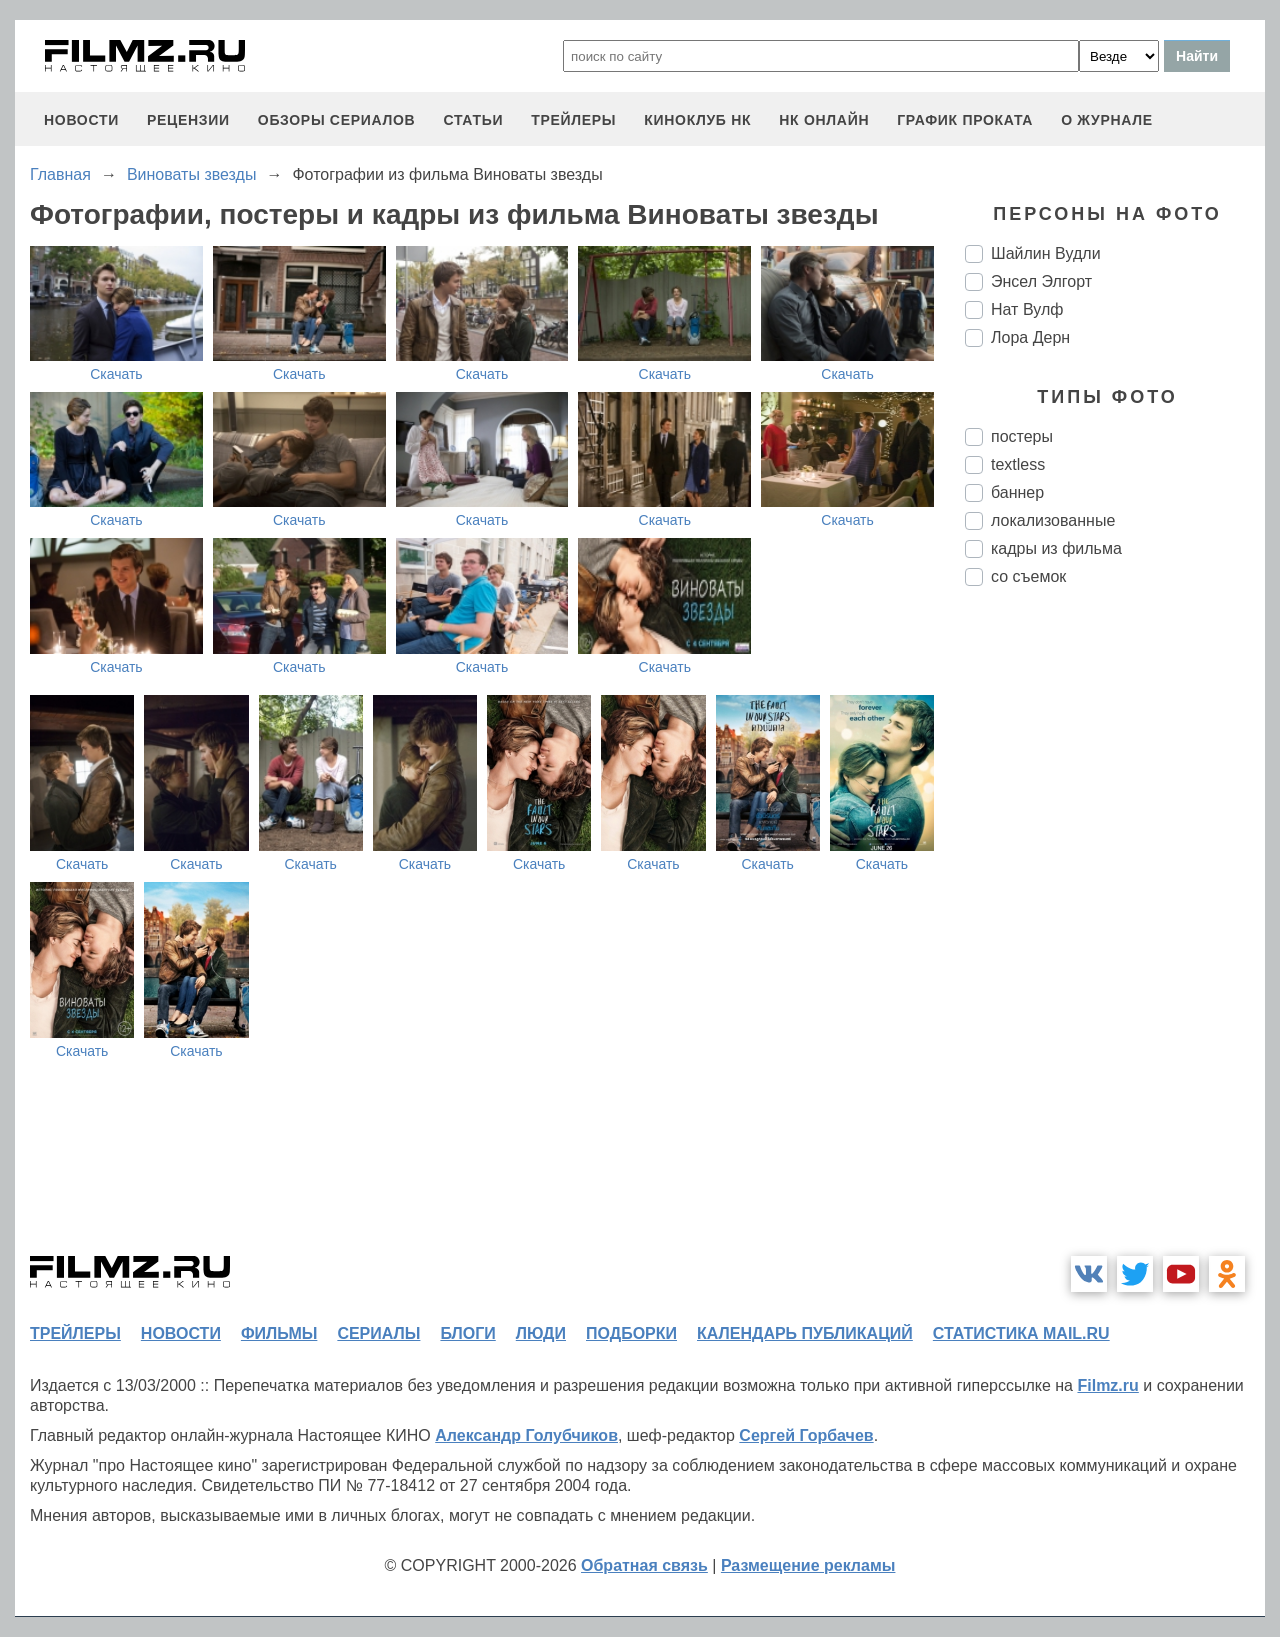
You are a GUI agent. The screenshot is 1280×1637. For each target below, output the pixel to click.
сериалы (378, 1333)
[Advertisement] (1115, 936)
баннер (1017, 492)
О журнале (1107, 120)
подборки (631, 1333)
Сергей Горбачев (806, 1435)
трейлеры (573, 120)
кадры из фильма (1056, 548)
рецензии (188, 120)
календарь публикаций (805, 1333)
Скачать (116, 374)
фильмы (279, 1333)
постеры (1022, 436)
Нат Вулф (1027, 309)
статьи (473, 120)
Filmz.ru (1107, 1385)
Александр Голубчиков (526, 1435)
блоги (467, 1333)
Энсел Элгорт (1041, 281)
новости (81, 120)
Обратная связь (644, 1565)
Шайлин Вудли (1046, 253)
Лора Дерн (1030, 337)
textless (1018, 464)
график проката (965, 120)
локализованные (1053, 520)
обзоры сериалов (337, 120)
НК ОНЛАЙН (824, 120)
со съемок (1028, 576)
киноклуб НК (697, 120)
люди (541, 1333)
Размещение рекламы (808, 1565)
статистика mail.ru (1021, 1333)
